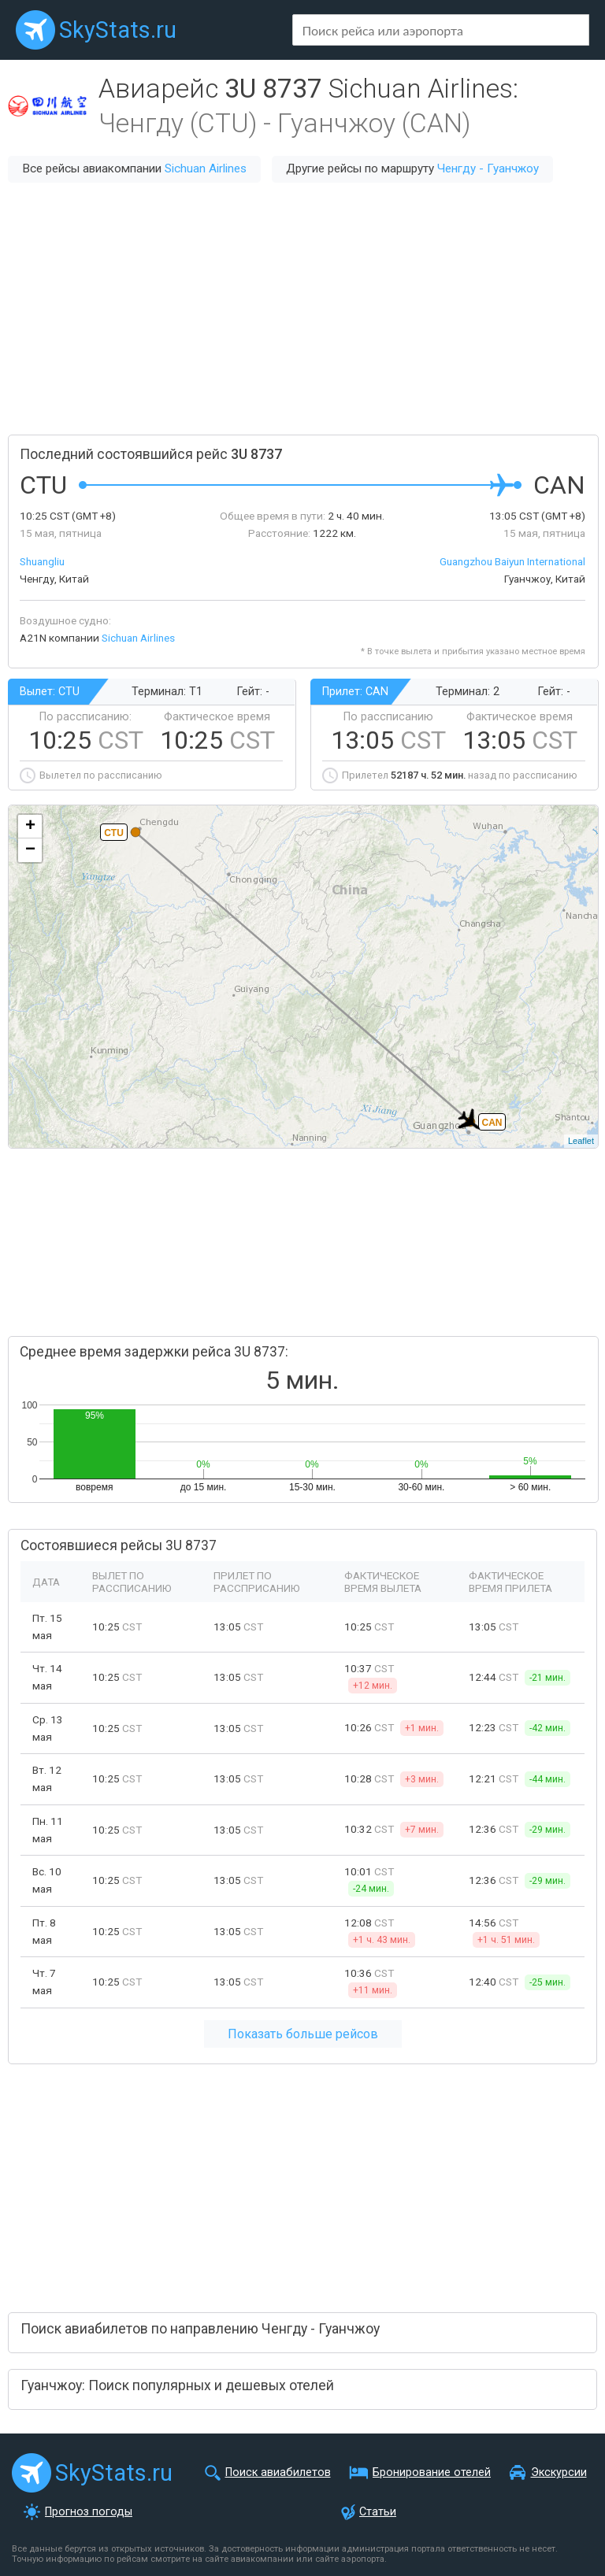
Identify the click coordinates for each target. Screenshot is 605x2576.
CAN (492, 1122)
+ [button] (30, 826)
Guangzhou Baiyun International (512, 561)
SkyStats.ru (117, 30)
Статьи (377, 2512)
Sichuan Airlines (206, 168)
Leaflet (581, 1141)
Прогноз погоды (88, 2512)
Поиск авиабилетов (278, 2472)
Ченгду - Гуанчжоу (488, 168)
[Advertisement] (302, 308)
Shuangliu (42, 561)
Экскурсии (559, 2472)
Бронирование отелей (432, 2472)
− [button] (30, 850)
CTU (114, 832)
